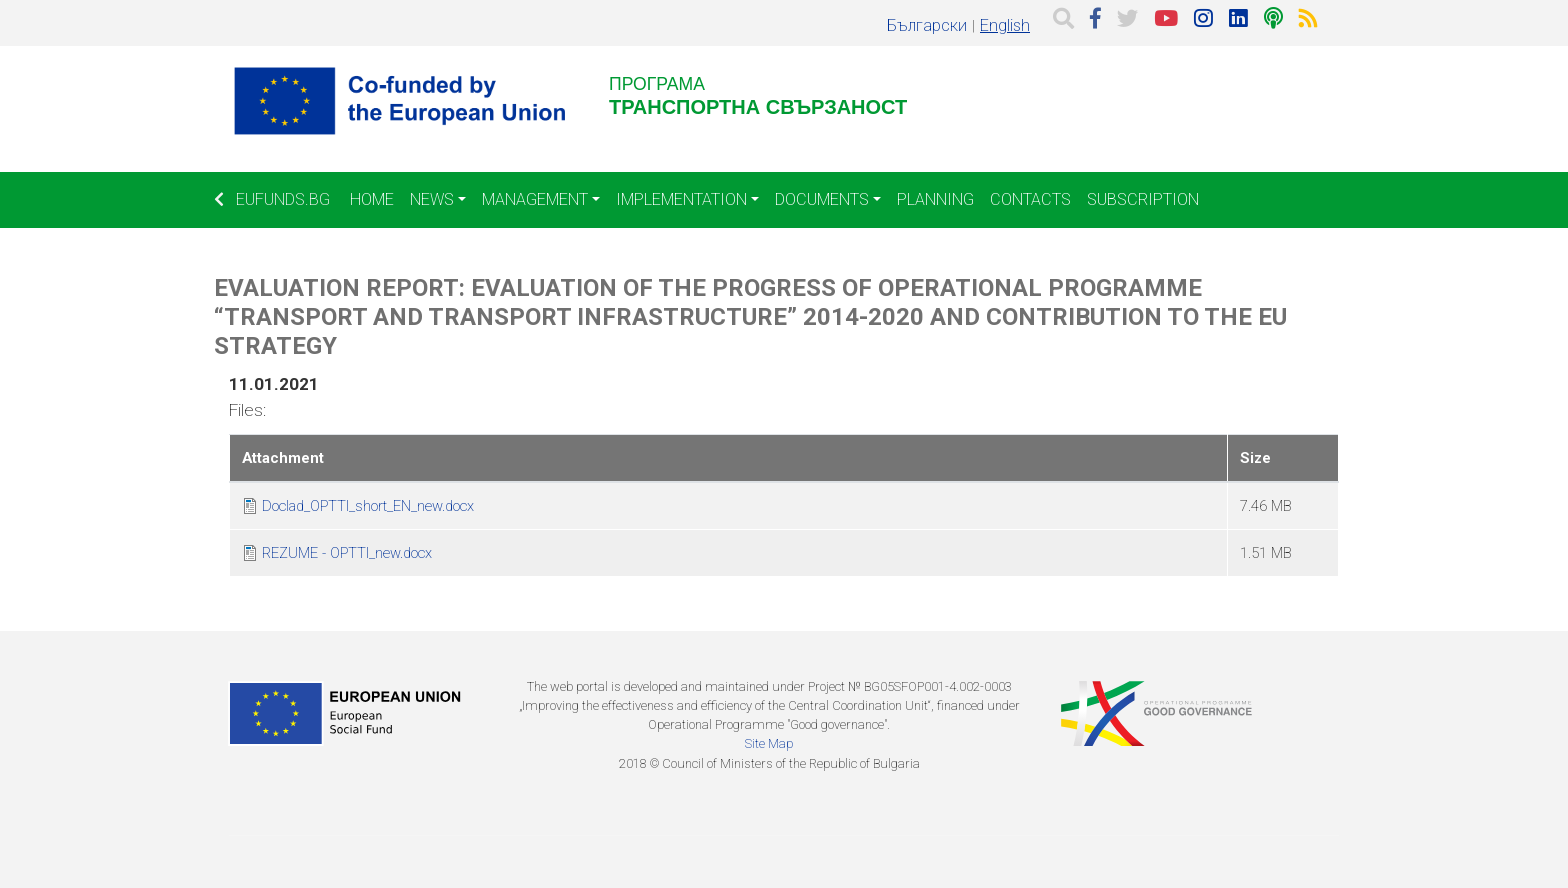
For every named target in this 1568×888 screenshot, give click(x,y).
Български (927, 25)
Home (372, 199)
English (1005, 25)
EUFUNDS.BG (272, 199)
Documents (822, 199)
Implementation (681, 199)
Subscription (1143, 199)
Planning (935, 199)
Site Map (769, 743)
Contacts (1030, 199)
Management (535, 199)
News (432, 199)
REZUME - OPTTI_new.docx (347, 553)
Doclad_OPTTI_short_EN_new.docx (368, 506)
